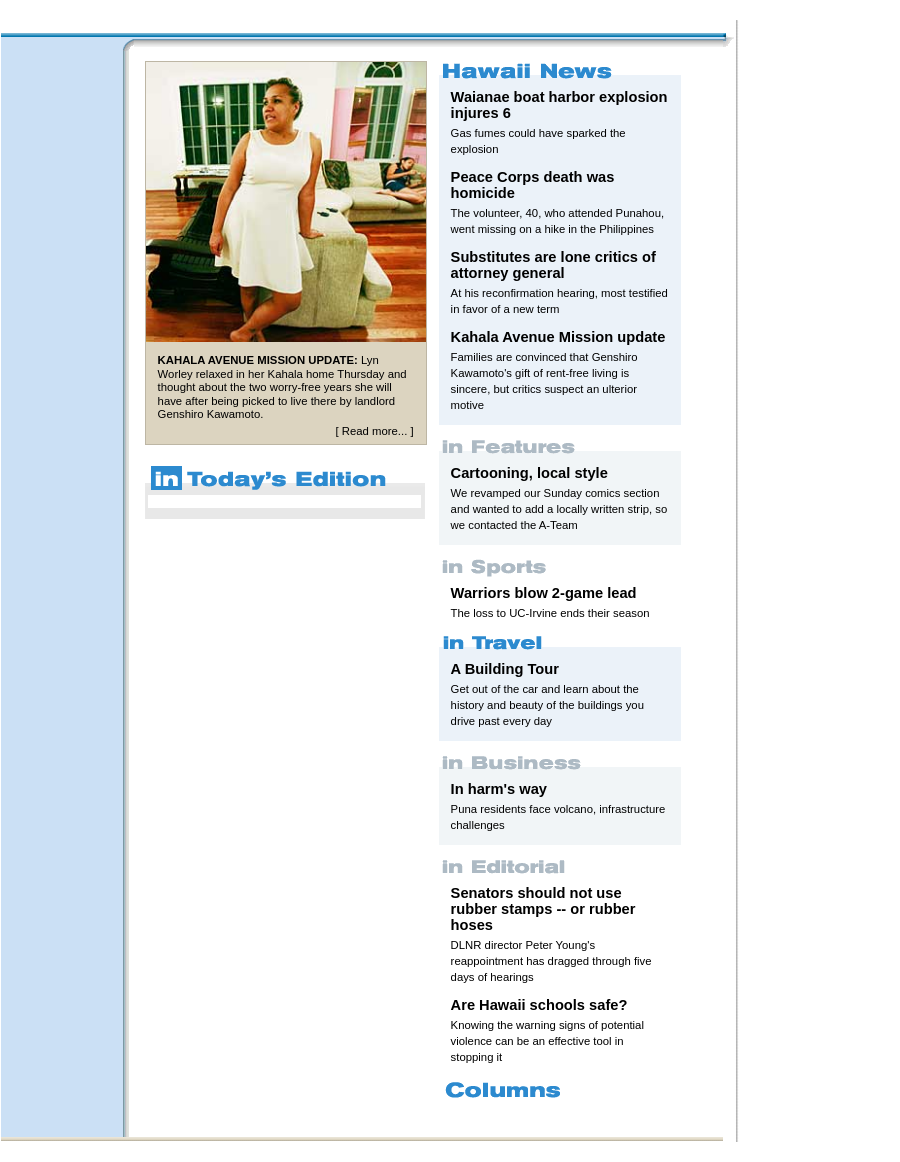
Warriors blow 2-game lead (544, 593)
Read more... (374, 431)
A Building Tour (505, 669)
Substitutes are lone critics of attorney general (553, 265)
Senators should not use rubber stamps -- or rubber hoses (543, 909)
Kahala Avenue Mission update (558, 337)
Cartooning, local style (529, 473)
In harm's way (499, 789)
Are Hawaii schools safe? (539, 1005)
